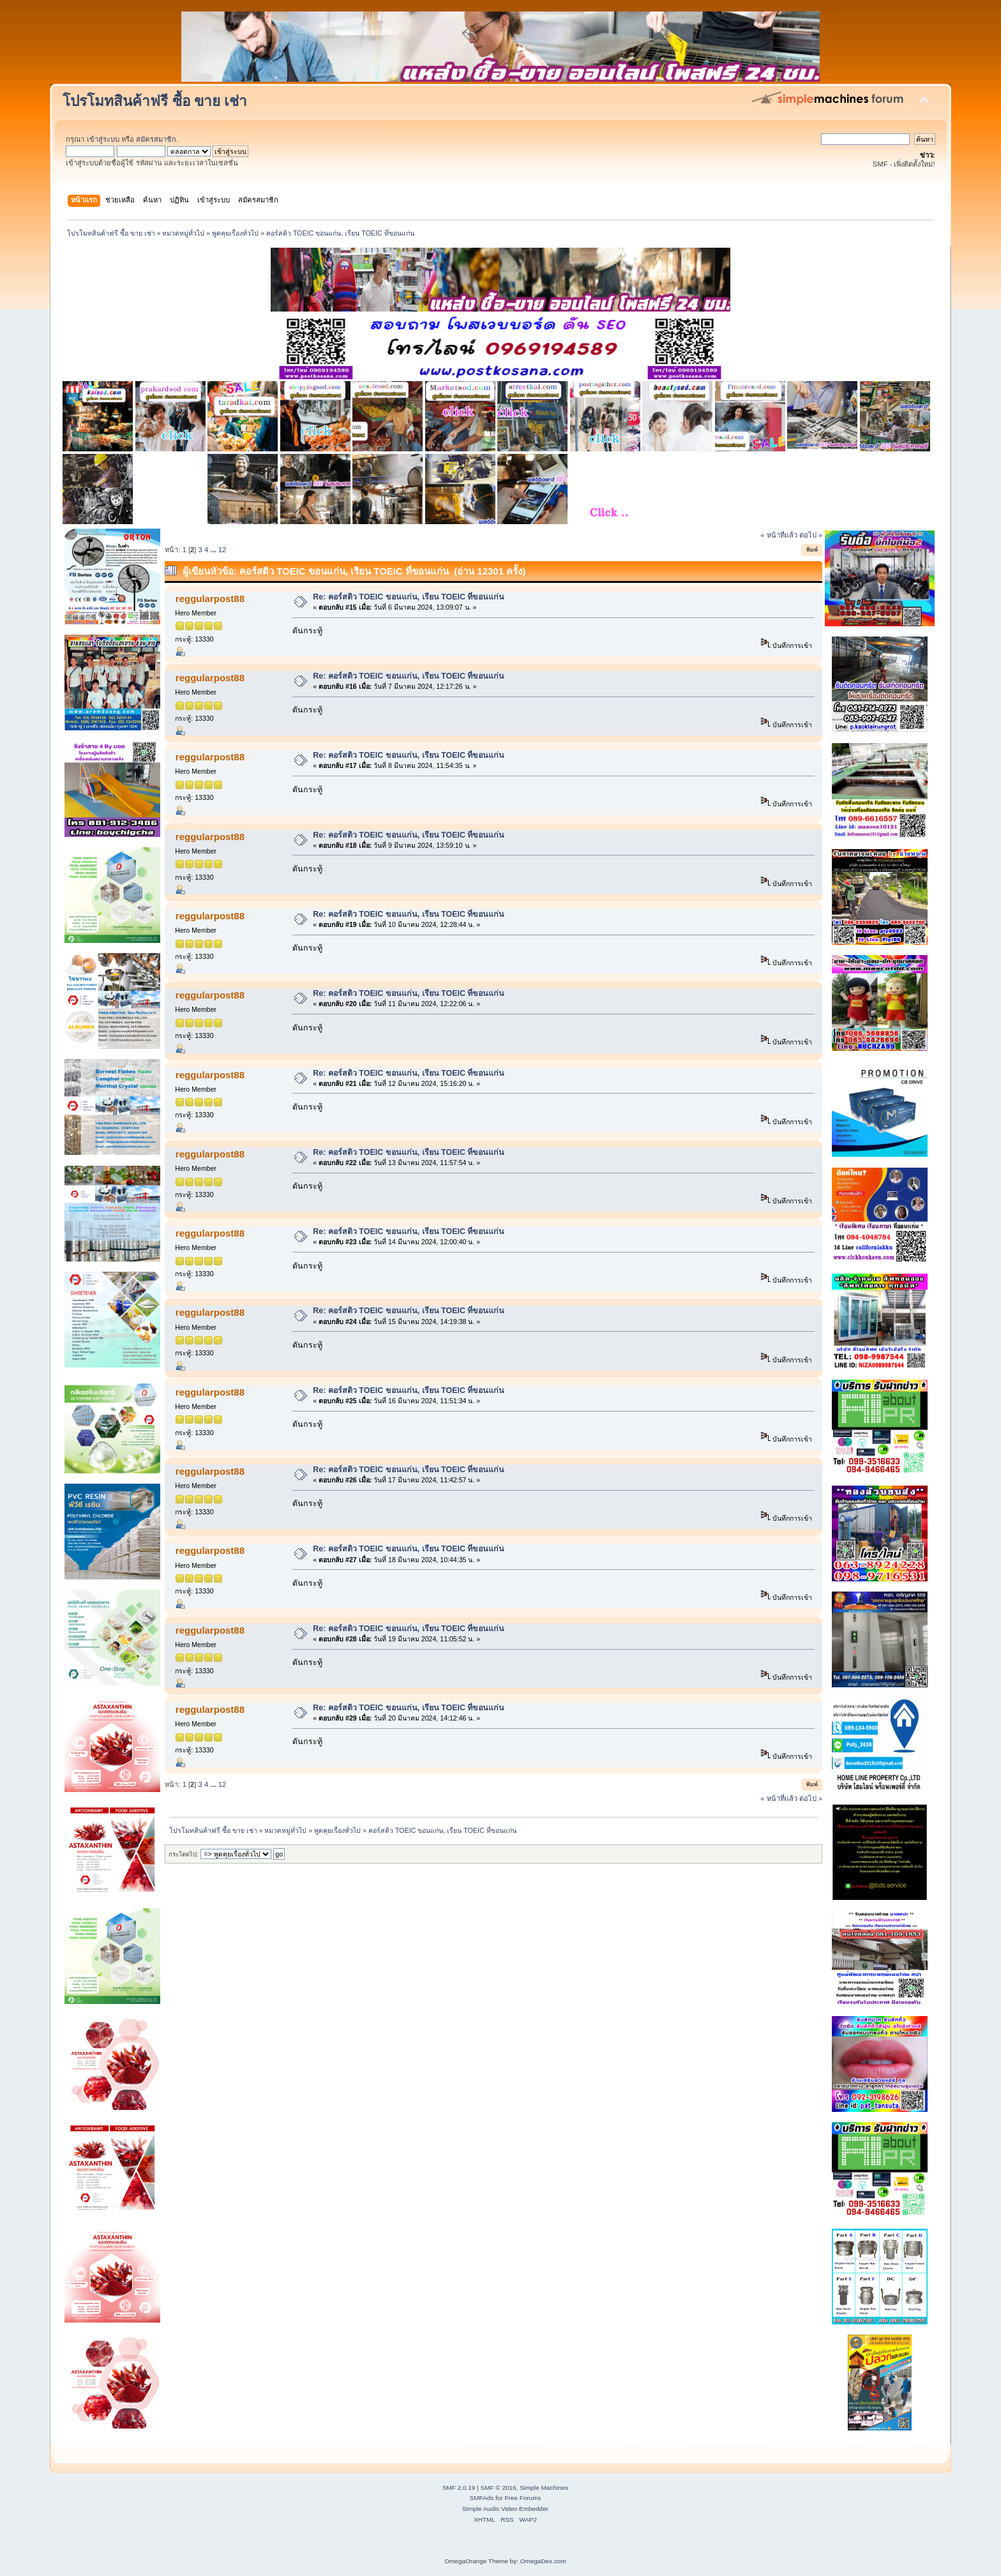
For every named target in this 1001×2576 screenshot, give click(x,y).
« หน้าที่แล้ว (778, 535)
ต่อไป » (810, 535)
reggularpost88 (210, 598)
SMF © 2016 (498, 2487)
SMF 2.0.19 (459, 2487)
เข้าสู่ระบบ (103, 139)
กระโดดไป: (184, 1854)
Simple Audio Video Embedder (505, 2508)
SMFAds (482, 2497)
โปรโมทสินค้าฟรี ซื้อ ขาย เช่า (155, 101)
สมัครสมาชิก (156, 139)
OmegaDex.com (543, 2561)
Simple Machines (544, 2487)
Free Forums (522, 2497)
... (214, 550)
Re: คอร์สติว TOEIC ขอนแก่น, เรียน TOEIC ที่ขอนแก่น (408, 596)
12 (222, 550)
